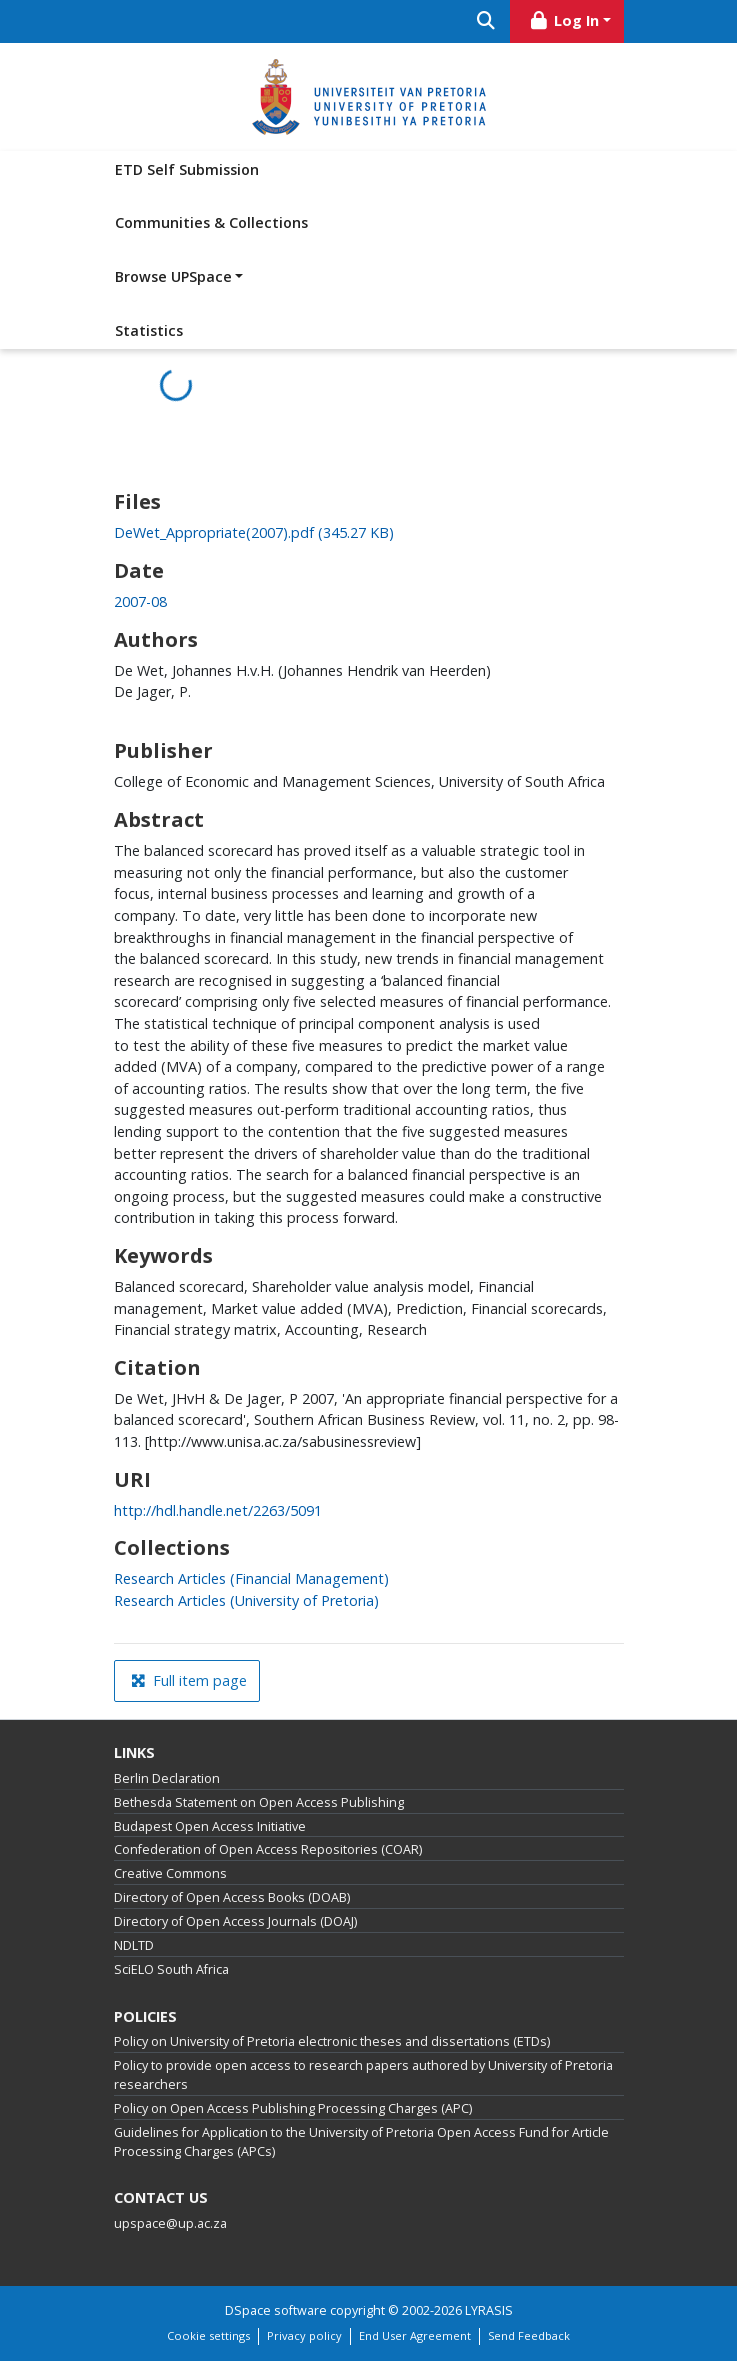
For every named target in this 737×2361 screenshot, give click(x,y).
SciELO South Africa (171, 1969)
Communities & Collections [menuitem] (211, 222)
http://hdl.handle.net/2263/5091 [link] (218, 1510)
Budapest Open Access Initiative (210, 1826)
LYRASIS (489, 2310)
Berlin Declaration (167, 1778)
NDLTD (134, 1945)
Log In (563, 20)
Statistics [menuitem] (149, 330)
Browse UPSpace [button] (173, 276)
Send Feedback (529, 2335)
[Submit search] (486, 21)
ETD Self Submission (187, 169)
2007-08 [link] (140, 601)
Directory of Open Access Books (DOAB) (232, 1897)
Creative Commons (170, 1873)
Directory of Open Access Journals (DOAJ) (235, 1921)
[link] (254, 532)
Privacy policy (304, 2335)
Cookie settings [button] (208, 2335)
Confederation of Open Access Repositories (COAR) (268, 1849)
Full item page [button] (189, 1680)
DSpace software (276, 2310)
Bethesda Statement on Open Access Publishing (259, 1802)
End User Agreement (415, 2335)
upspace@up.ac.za (170, 2223)
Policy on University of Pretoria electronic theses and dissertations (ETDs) (332, 2041)
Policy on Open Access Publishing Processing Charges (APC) (293, 2108)
